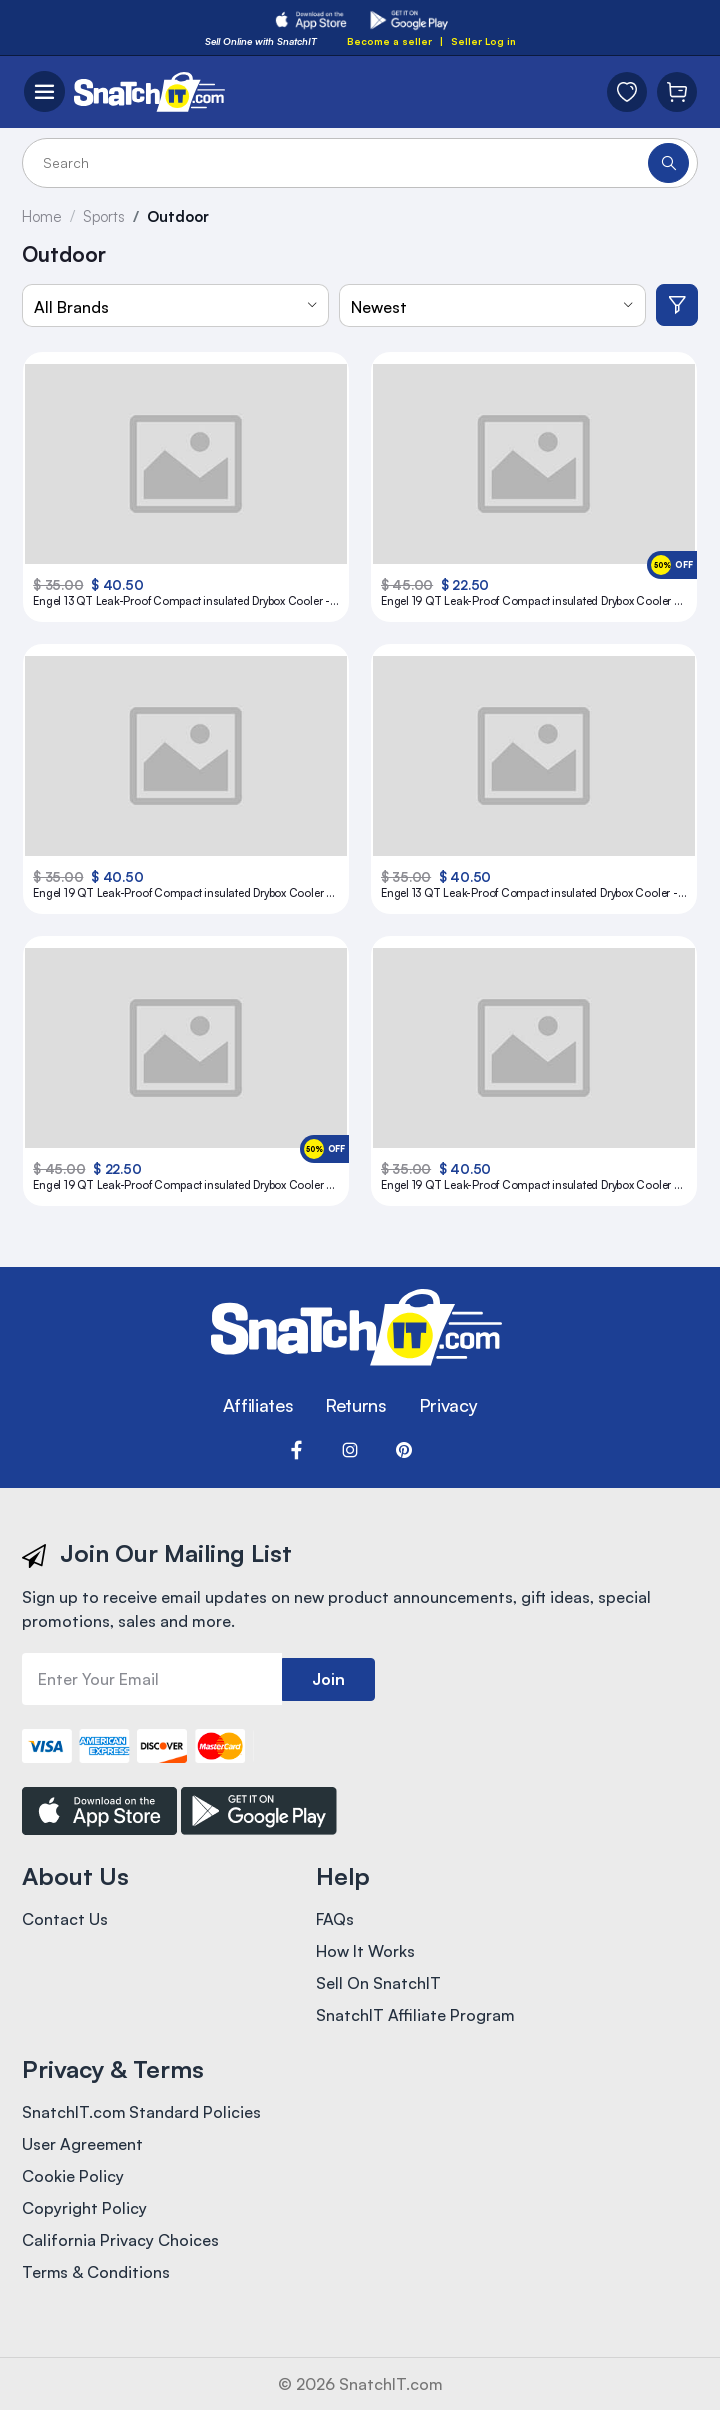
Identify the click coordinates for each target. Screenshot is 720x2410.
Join (328, 1679)
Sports (104, 216)
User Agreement (83, 2145)
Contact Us (65, 1920)
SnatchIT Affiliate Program (415, 2016)
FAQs (335, 1920)
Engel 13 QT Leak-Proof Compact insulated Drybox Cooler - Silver (181, 601)
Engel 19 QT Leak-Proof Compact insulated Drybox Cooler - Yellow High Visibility (182, 1185)
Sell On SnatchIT (378, 1984)
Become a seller (389, 41)
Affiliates (258, 1405)
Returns (355, 1405)
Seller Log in (483, 41)
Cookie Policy (73, 2177)
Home (42, 216)
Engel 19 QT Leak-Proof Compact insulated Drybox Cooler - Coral (182, 893)
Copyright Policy (84, 2209)
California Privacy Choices (120, 2241)
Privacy (448, 1405)
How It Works (365, 1952)
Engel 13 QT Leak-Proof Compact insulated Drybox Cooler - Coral (529, 893)
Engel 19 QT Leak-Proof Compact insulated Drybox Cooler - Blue (530, 601)
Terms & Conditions (96, 2273)
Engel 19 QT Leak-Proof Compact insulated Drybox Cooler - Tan (530, 1185)
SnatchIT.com (391, 2384)
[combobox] (175, 305)
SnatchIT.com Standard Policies (142, 2113)
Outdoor (180, 216)
